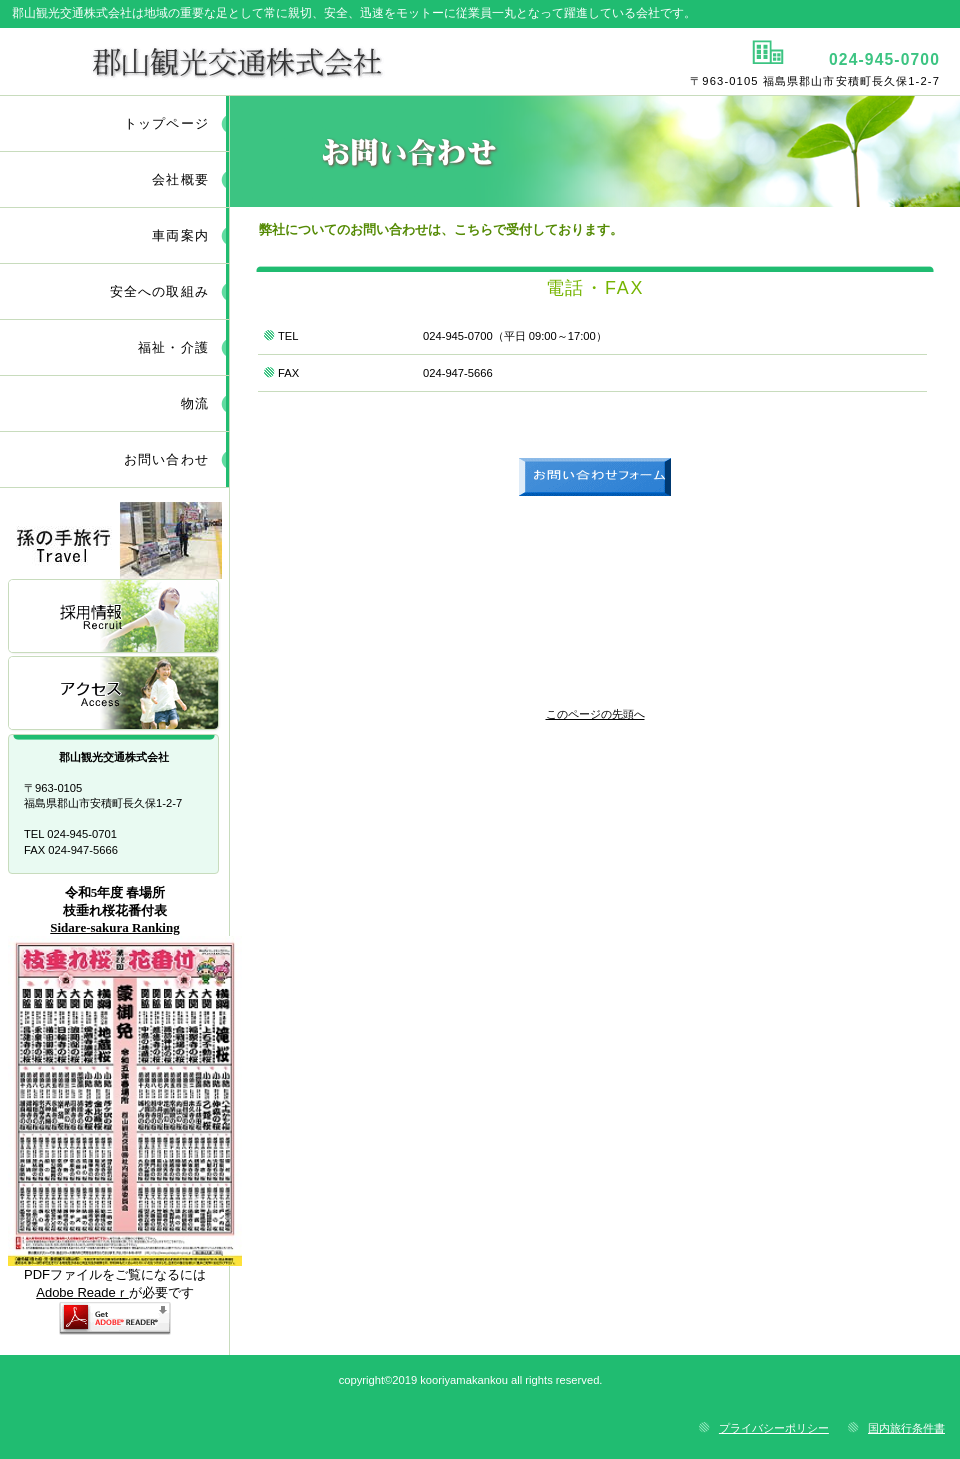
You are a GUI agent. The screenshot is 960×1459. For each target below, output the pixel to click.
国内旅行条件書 (906, 1428)
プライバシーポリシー (774, 1428)
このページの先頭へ (595, 714)
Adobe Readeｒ (82, 1292)
